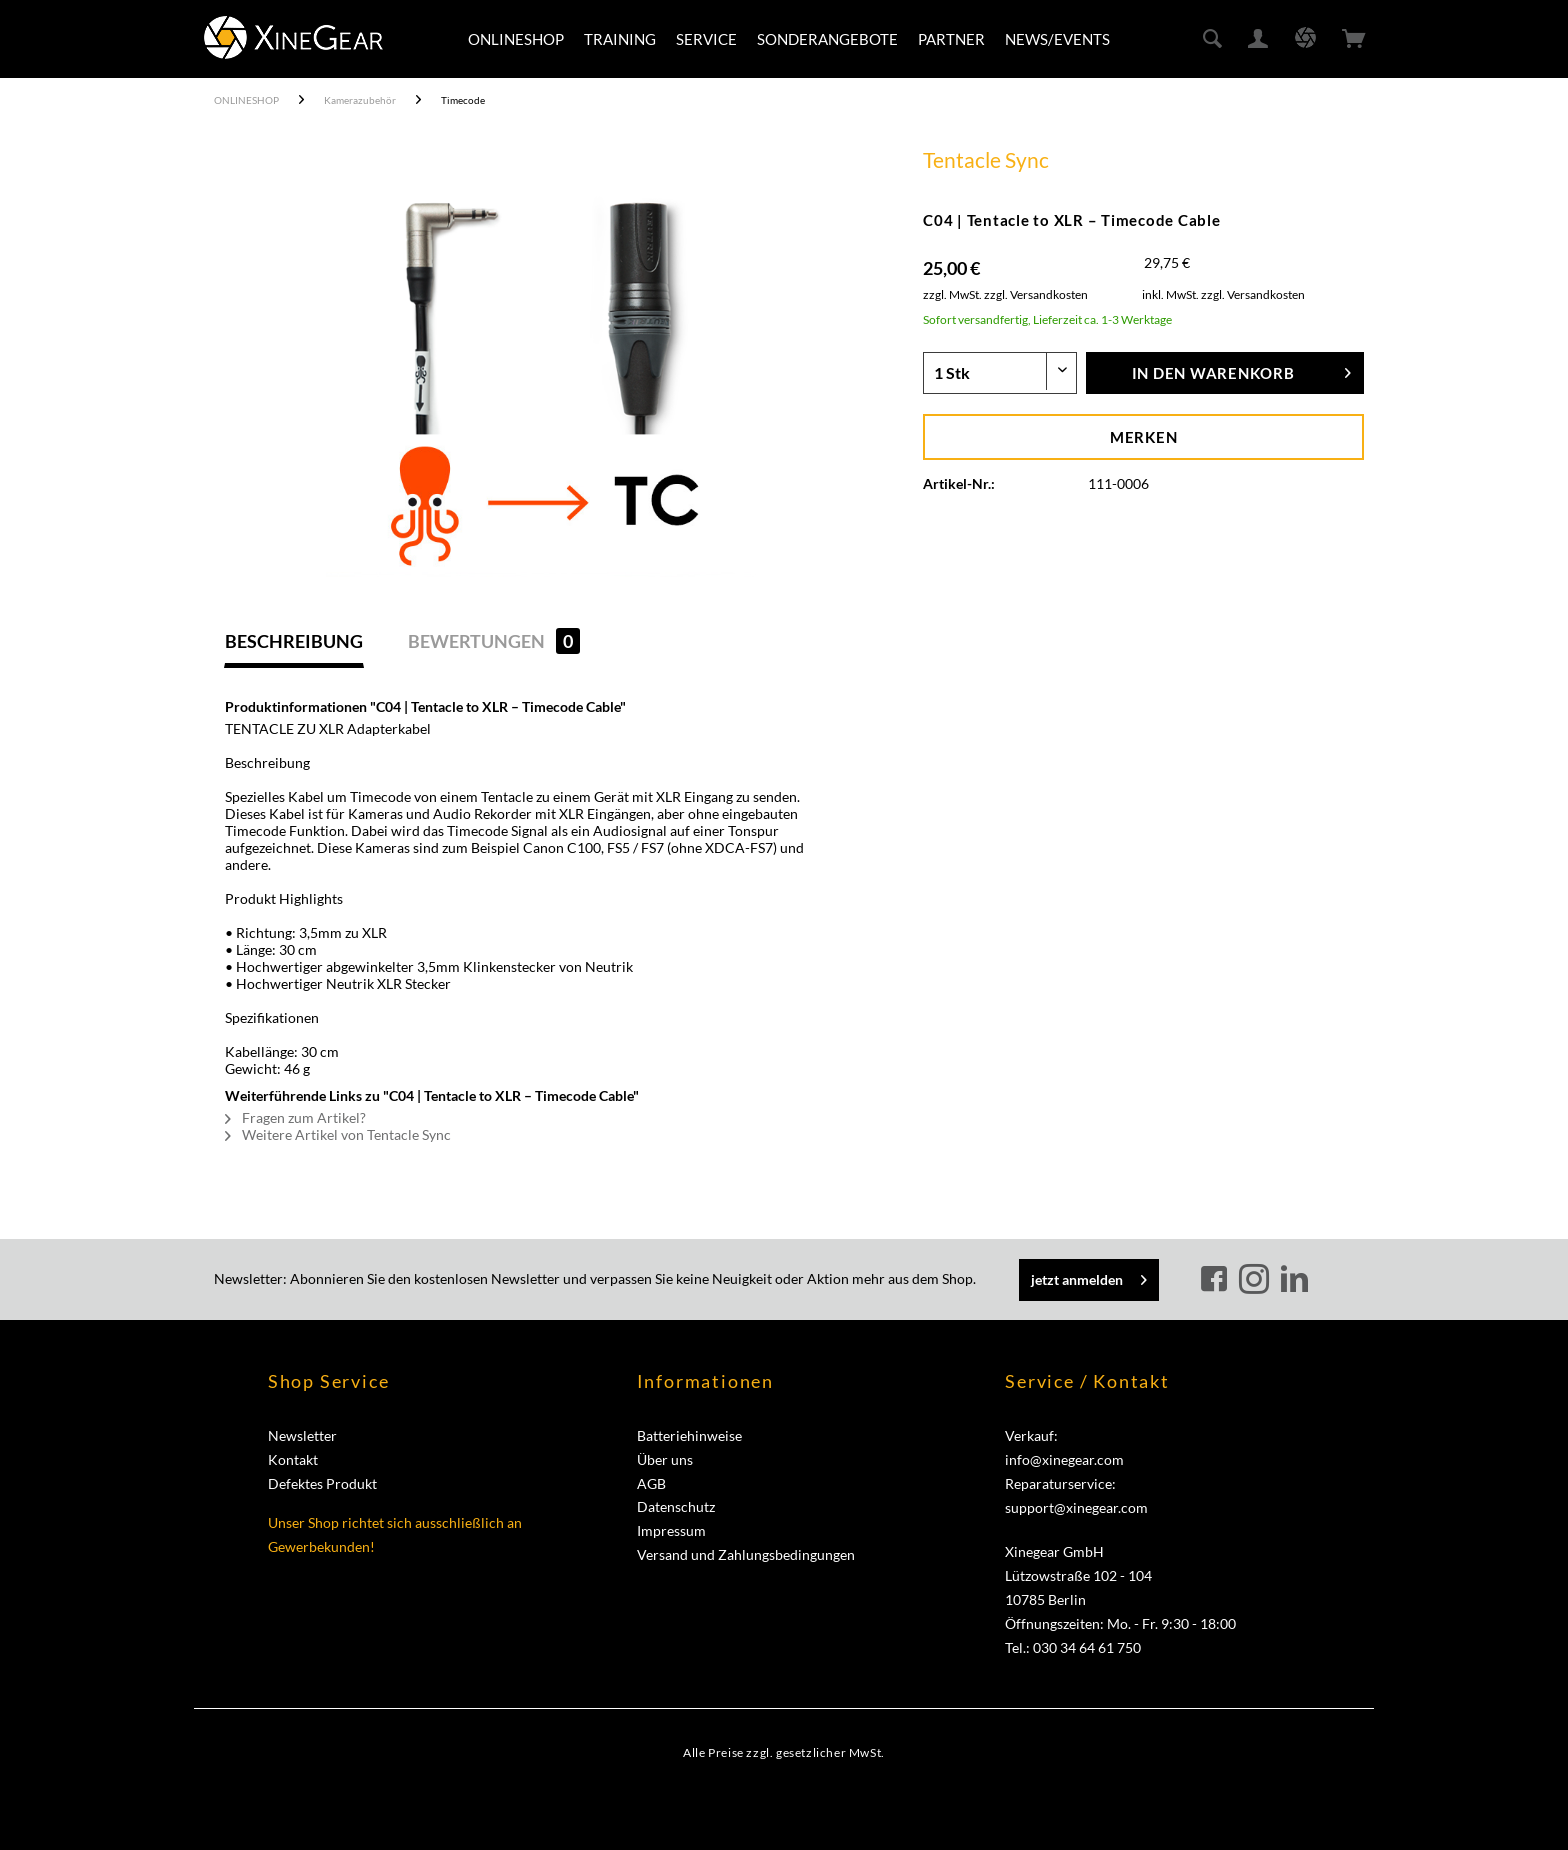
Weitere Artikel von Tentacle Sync (338, 1134)
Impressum (671, 1530)
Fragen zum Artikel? (295, 1117)
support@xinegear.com (1076, 1507)
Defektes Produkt (322, 1483)
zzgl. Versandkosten (1036, 294)
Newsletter (302, 1435)
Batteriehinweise (689, 1435)
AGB (651, 1483)
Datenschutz (676, 1506)
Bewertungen (494, 641)
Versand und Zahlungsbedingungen (746, 1554)
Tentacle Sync (986, 159)
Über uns (665, 1459)
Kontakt (293, 1459)
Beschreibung (294, 641)
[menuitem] (516, 39)
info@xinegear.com (1064, 1459)
